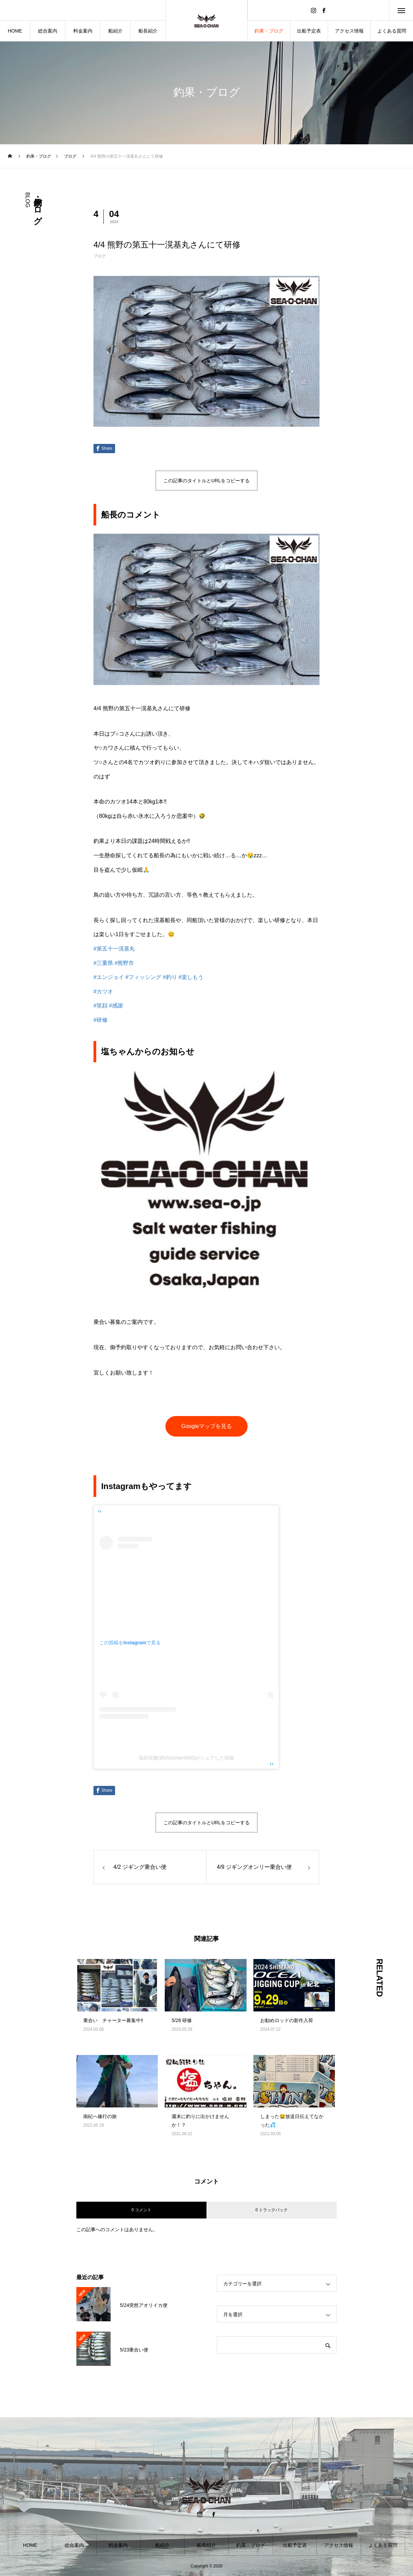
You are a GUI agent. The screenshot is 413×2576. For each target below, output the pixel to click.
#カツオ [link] (103, 991)
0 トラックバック (271, 2210)
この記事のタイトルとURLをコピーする (206, 480)
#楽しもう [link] (190, 977)
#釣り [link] (170, 977)
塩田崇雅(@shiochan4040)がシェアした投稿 (186, 1758)
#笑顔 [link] (100, 1005)
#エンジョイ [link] (108, 977)
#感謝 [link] (116, 1005)
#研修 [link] (100, 1020)
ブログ (99, 256)
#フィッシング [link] (143, 977)
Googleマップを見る (206, 1426)
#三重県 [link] (103, 963)
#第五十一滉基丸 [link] (114, 949)
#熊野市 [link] (124, 963)
